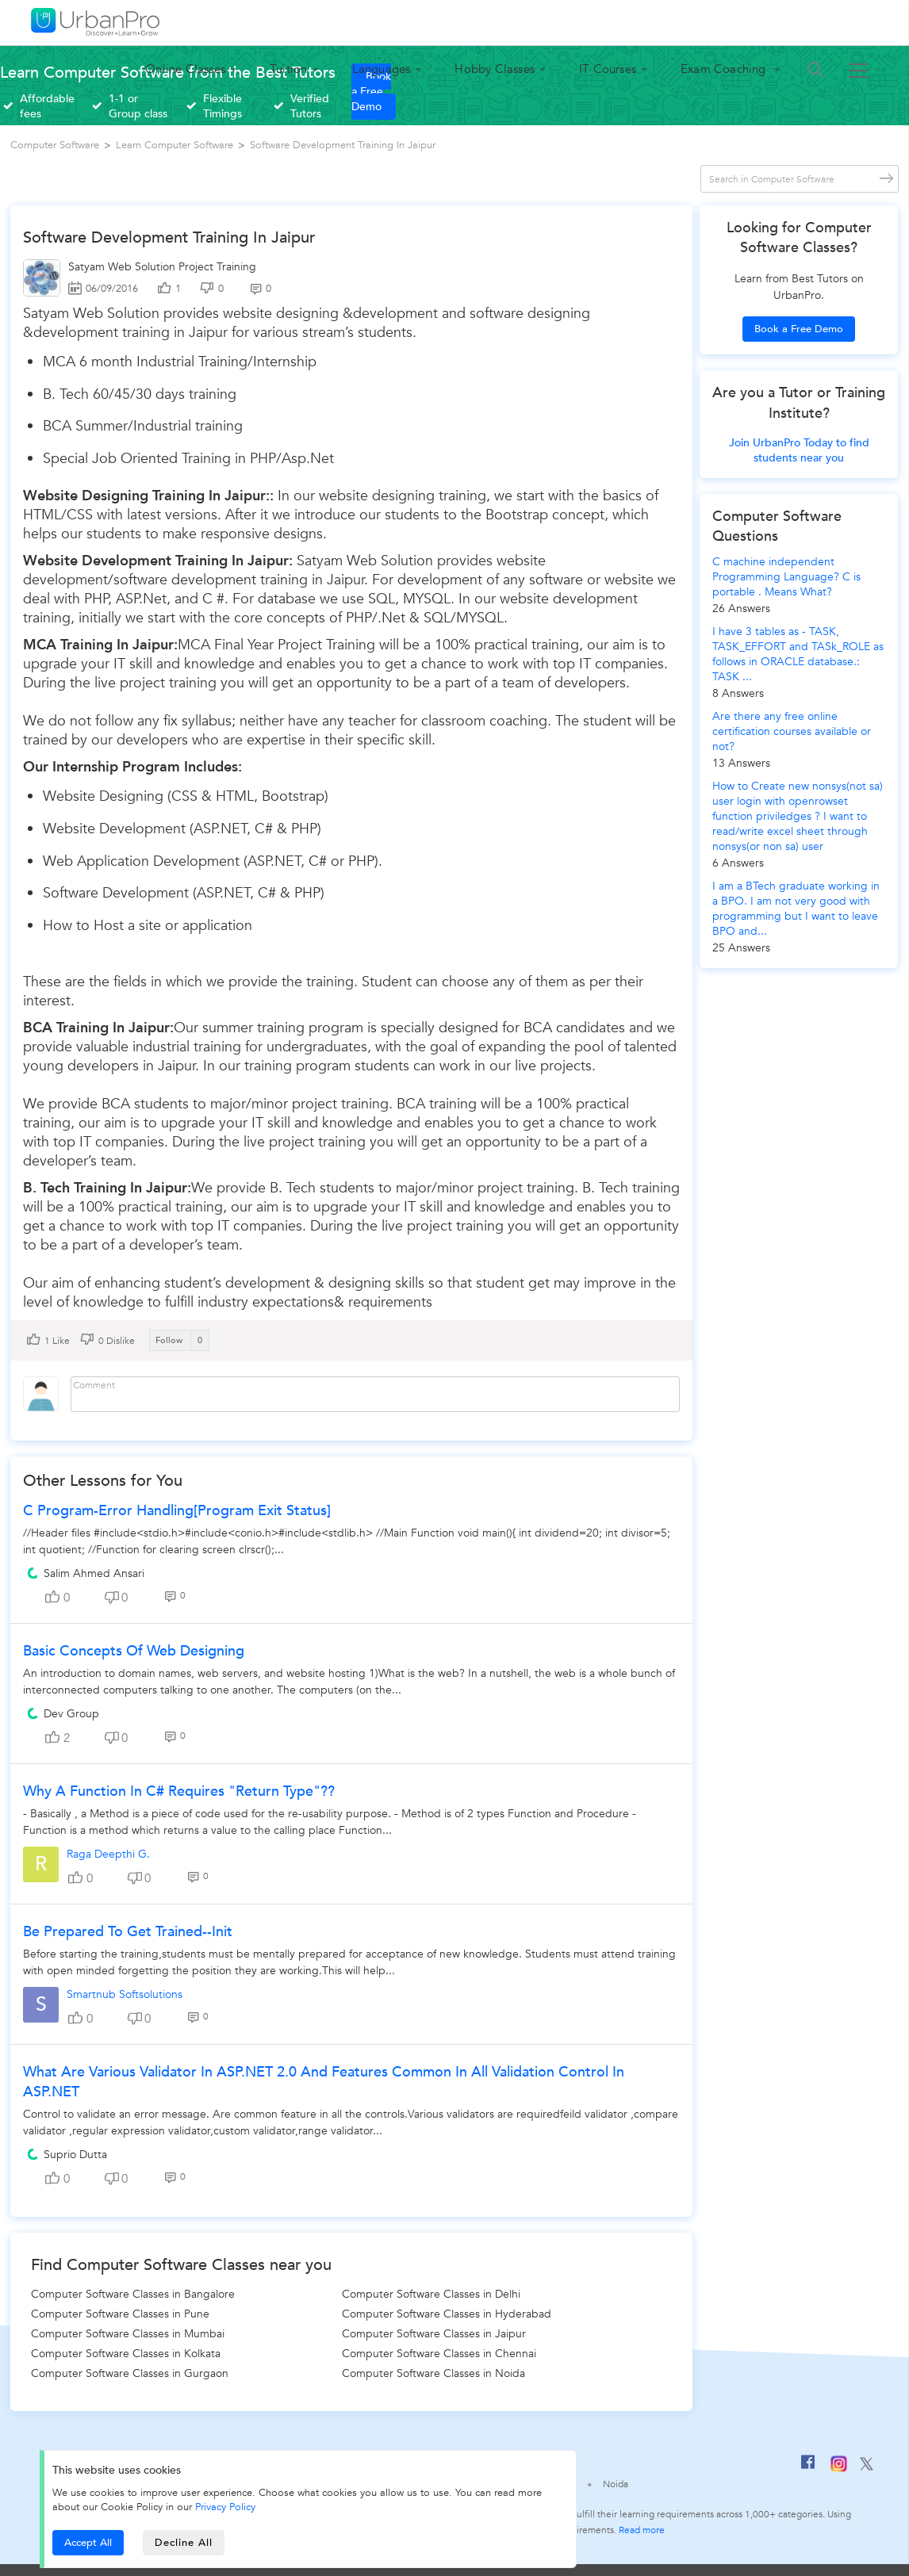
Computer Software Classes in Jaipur (434, 2333)
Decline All (184, 2543)
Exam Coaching (725, 69)
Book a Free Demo (798, 329)
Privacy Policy (225, 2507)
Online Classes (185, 69)
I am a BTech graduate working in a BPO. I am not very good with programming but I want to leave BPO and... (796, 908)
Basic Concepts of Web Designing (133, 1651)
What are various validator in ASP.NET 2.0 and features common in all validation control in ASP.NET (323, 2082)
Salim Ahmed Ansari (94, 1573)
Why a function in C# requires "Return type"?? (179, 1791)
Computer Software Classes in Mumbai (127, 2333)
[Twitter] (866, 2467)
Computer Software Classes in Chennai (439, 2353)
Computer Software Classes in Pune (120, 2313)
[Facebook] (808, 2468)
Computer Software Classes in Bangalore (133, 2294)
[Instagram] (838, 2469)
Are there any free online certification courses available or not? (791, 731)
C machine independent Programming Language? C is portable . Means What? (786, 576)
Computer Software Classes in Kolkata (126, 2353)
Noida (615, 2484)
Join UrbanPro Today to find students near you (799, 450)
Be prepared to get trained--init (127, 1932)
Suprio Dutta (75, 2154)
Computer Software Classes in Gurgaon (129, 2373)
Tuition (288, 69)
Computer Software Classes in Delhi (431, 2294)
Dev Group (71, 1713)
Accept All (88, 2543)
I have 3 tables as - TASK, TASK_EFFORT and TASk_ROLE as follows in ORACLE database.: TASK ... (798, 654)
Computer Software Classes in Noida (433, 2373)
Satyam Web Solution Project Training (162, 266)
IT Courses (607, 69)
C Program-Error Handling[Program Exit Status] (177, 1511)
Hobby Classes (494, 69)
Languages (381, 69)
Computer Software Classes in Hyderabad (446, 2313)
